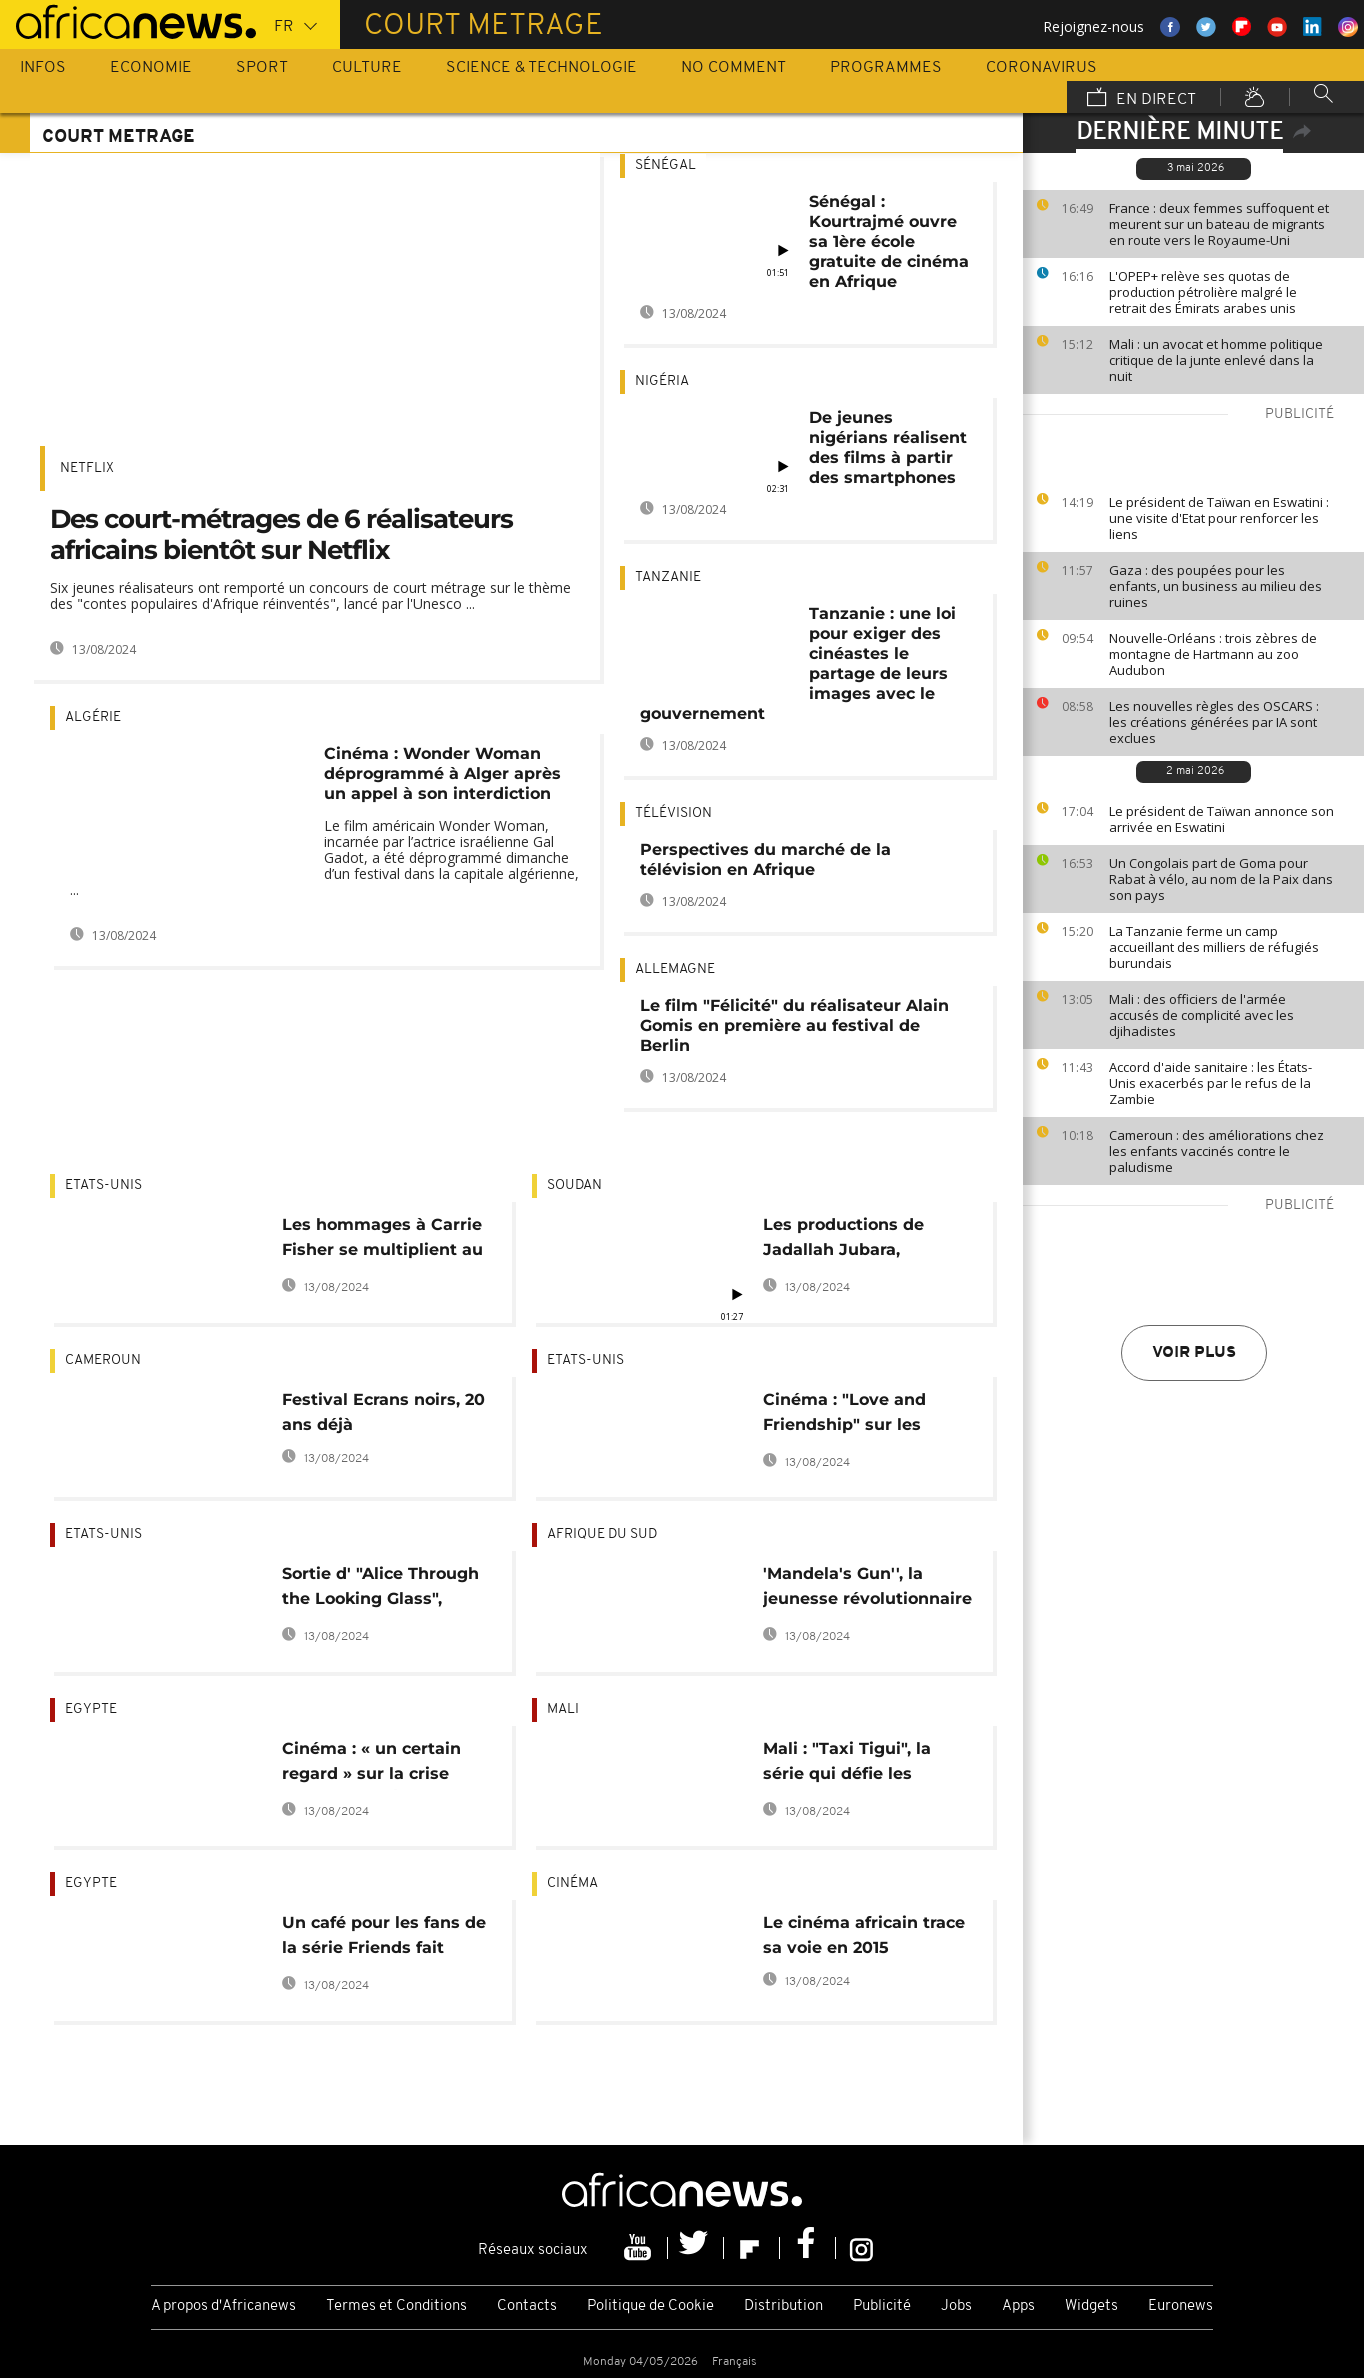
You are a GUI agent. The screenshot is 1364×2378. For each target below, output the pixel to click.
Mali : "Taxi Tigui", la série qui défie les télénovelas (847, 1764)
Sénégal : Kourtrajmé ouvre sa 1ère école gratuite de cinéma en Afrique (889, 241)
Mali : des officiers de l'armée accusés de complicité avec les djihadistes (1201, 1015)
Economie (151, 68)
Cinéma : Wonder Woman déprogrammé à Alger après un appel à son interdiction (442, 773)
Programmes (886, 68)
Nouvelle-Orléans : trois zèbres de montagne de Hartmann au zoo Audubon (1213, 654)
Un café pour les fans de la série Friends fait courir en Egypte (384, 1938)
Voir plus (1194, 1353)
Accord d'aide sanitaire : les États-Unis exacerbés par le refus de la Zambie (1210, 1083)
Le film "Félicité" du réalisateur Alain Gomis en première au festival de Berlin (794, 1025)
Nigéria (662, 381)
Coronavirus (1041, 68)
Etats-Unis (103, 1185)
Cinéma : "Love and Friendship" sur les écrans (844, 1415)
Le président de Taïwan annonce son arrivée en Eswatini (1221, 819)
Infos (43, 68)
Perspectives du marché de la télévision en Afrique (765, 859)
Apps (1018, 2306)
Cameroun (103, 1360)
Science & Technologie (541, 68)
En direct (1141, 99)
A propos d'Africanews (223, 2306)
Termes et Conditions (396, 2306)
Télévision (673, 813)
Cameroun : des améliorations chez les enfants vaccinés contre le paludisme (1216, 1151)
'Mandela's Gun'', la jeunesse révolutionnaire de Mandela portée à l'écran (867, 1589)
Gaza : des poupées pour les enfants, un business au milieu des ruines (1215, 586)
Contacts (527, 2306)
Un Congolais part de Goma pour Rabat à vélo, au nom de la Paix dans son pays (1221, 879)
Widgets (1091, 2306)
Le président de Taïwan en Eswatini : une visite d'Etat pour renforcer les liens (1219, 518)
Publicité (882, 2306)
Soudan (574, 1185)
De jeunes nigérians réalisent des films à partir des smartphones (888, 447)
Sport (262, 68)
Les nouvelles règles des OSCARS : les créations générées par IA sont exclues (1214, 722)
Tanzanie (668, 577)
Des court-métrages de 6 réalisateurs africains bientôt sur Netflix (281, 534)
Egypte (91, 1709)
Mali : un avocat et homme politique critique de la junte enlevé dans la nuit (1216, 360)
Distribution (783, 2306)
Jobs (956, 2306)
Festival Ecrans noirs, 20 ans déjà (383, 1412)
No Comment (733, 68)
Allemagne (675, 969)
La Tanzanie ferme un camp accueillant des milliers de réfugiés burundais (1214, 947)
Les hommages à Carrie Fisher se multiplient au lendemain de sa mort (382, 1240)
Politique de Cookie (650, 2306)
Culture (367, 68)
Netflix (87, 468)
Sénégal (665, 165)
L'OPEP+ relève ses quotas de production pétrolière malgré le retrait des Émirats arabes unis (1203, 292)
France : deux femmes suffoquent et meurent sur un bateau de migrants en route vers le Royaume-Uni (1219, 224)
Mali (563, 1709)
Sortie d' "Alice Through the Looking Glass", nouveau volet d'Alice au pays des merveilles (385, 1589)
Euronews (1180, 2306)
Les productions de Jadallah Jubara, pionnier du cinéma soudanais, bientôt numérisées (845, 1240)
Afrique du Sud (602, 1534)
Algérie (93, 717)
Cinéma (572, 1883)
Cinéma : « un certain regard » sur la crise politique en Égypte (371, 1764)
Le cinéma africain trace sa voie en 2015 (864, 1935)
